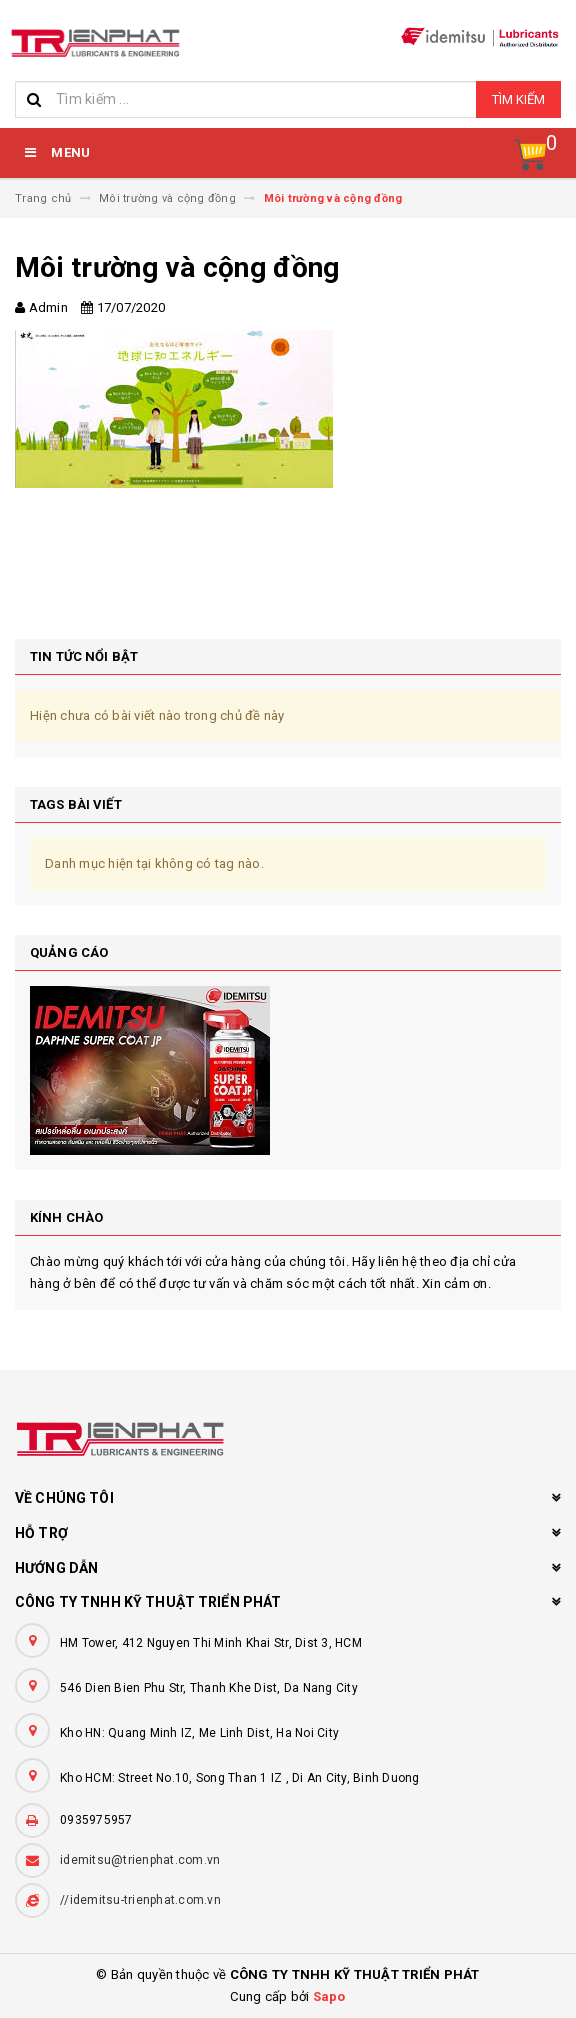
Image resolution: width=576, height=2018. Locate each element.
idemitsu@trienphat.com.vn (140, 1860)
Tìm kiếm (518, 99)
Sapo (329, 1996)
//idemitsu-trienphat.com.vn (140, 1900)
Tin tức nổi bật (84, 656)
